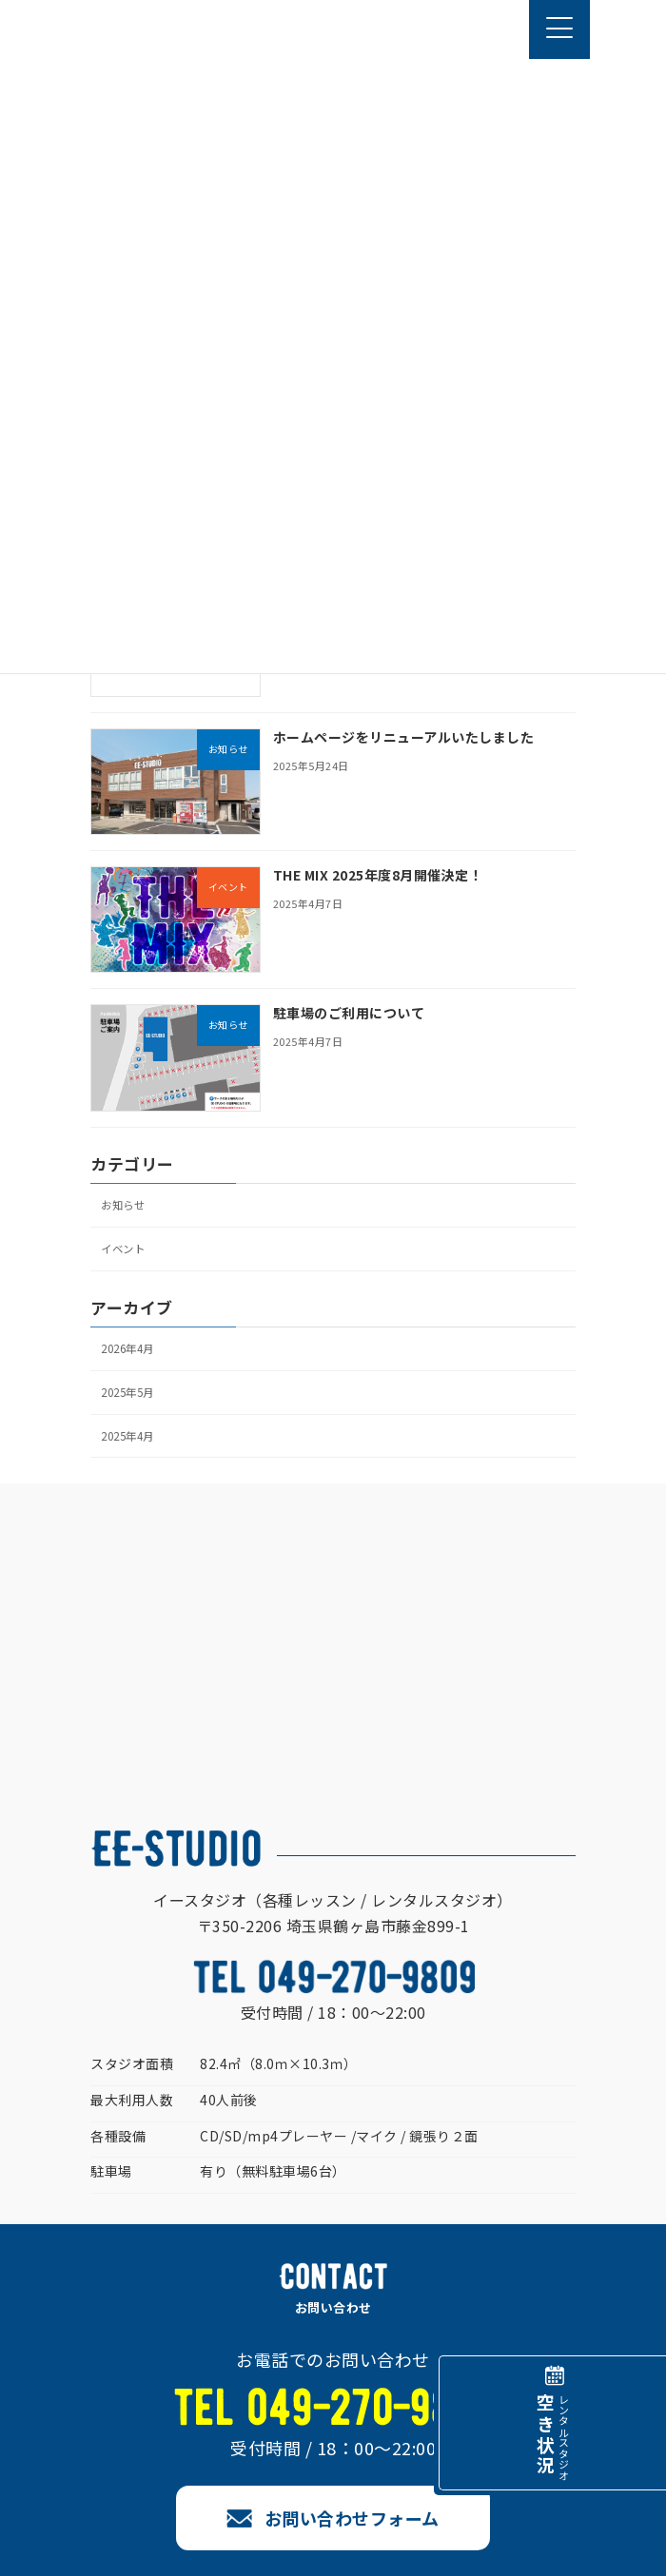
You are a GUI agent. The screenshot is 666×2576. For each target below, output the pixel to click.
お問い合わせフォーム (352, 2518)
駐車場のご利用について (349, 1013)
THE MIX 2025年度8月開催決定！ (378, 874)
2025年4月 (127, 1435)
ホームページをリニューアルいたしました (404, 736)
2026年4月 (127, 1348)
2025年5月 (127, 1392)
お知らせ (123, 1204)
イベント (123, 1248)
